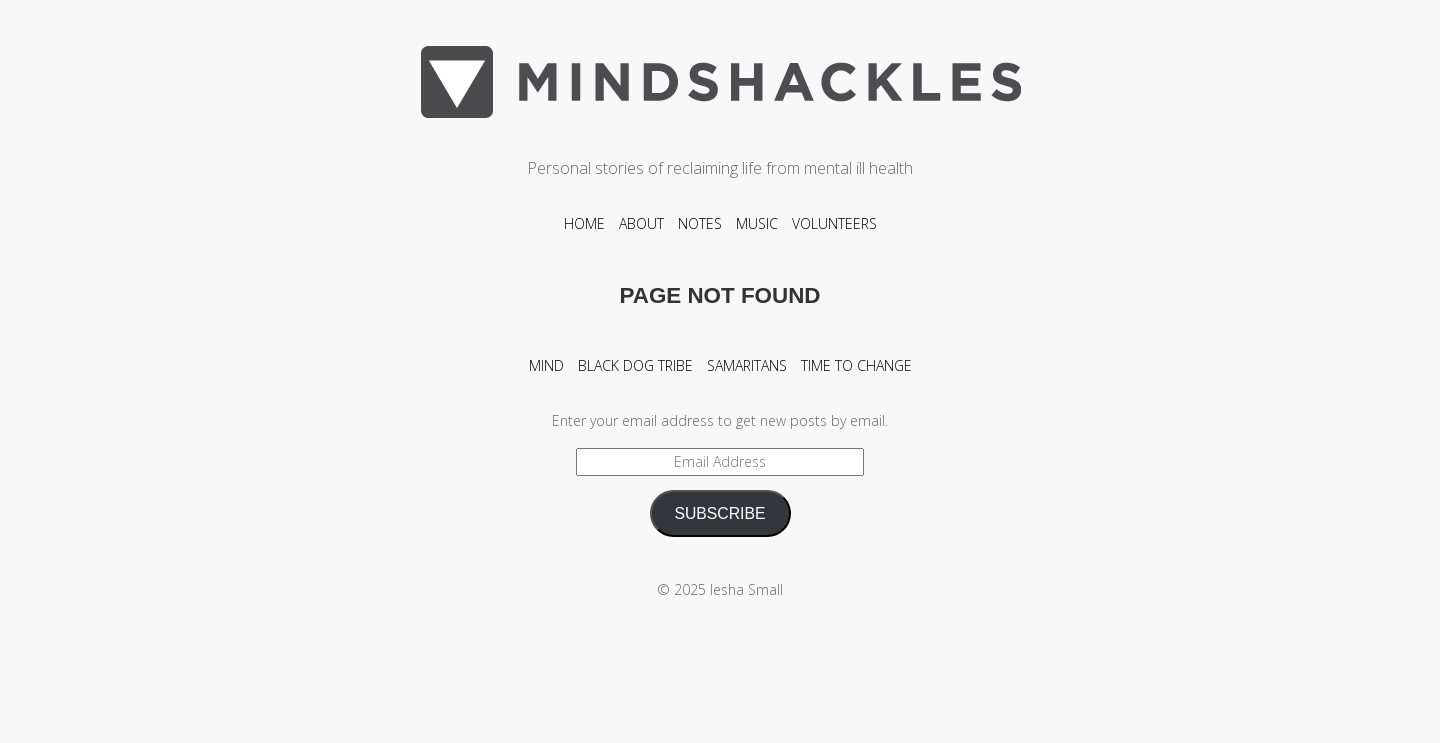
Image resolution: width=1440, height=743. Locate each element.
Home (584, 223)
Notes (700, 223)
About (641, 223)
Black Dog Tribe (635, 365)
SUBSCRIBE (719, 513)
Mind (546, 365)
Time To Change (856, 365)
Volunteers (834, 223)
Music (757, 223)
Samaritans (747, 365)
